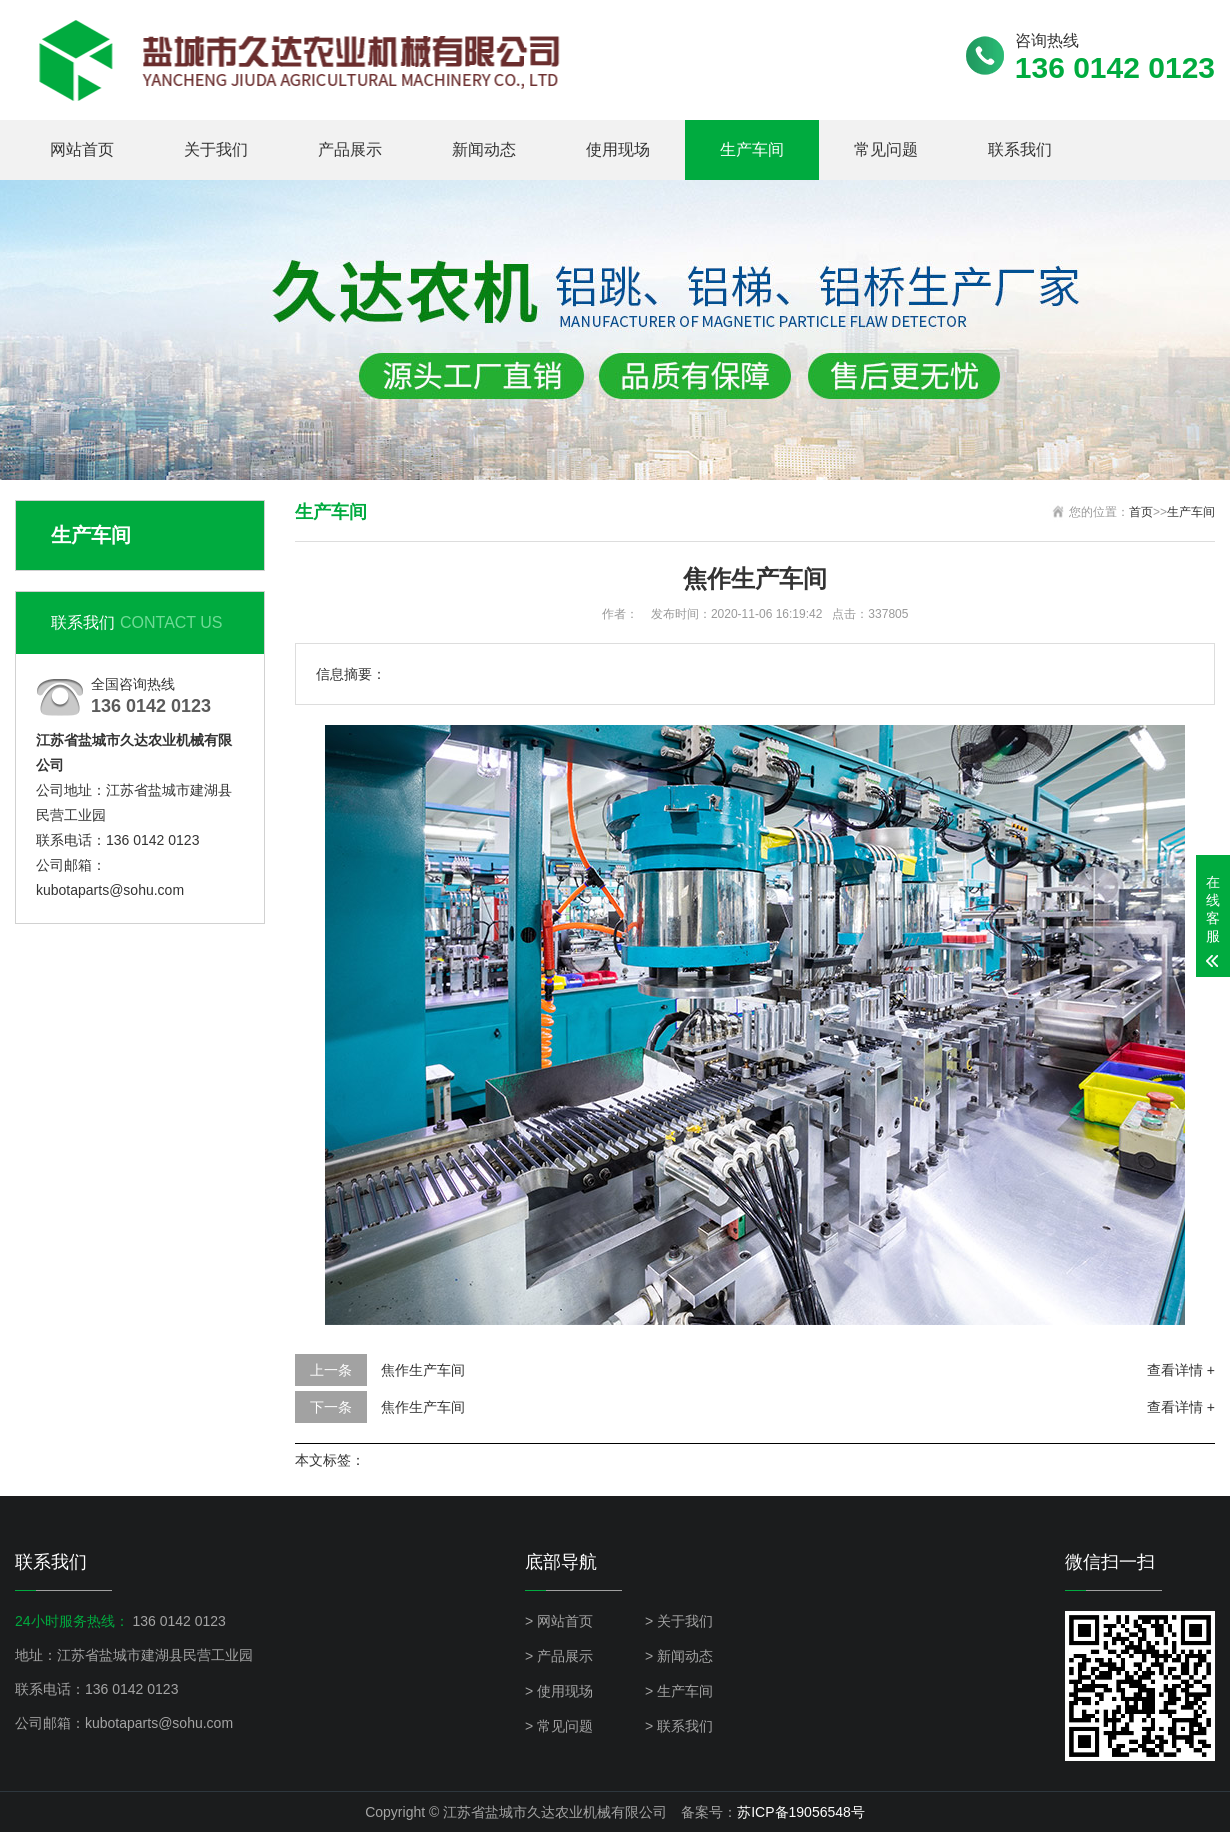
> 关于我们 (679, 1621)
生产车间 (752, 149)
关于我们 (216, 149)
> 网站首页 (559, 1621)
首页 (1141, 512)
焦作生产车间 (423, 1370)
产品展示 (350, 149)
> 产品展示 (559, 1656)
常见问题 (886, 149)
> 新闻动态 (679, 1656)
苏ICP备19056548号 (801, 1812)
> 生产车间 (679, 1691)
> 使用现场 (559, 1691)
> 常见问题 (559, 1726)
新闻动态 (484, 149)
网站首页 (82, 149)
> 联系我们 (679, 1726)
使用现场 (618, 149)
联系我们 (1020, 149)
